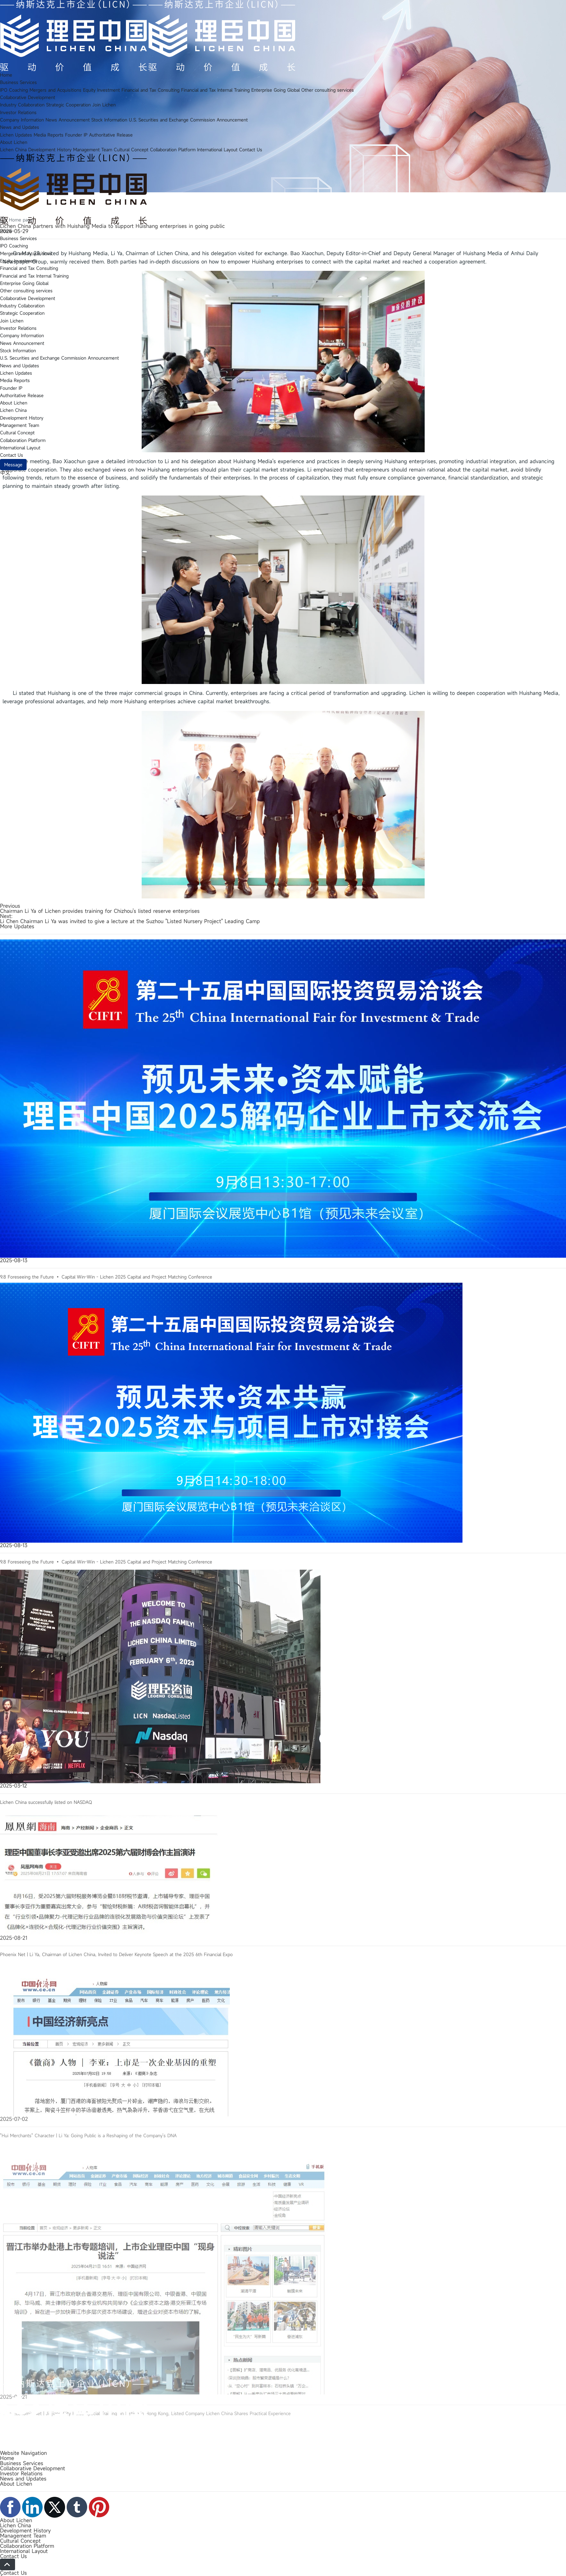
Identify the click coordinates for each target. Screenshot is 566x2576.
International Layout (217, 149)
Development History (49, 149)
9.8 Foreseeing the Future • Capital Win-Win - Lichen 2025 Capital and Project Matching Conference (106, 1366)
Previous (10, 905)
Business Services (18, 82)
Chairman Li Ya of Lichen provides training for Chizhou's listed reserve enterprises (100, 910)
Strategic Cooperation (68, 105)
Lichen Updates (16, 135)
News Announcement (68, 120)
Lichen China (13, 149)
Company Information (22, 120)
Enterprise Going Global (275, 90)
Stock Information (109, 120)
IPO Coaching (14, 90)
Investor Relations (18, 112)
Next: (6, 916)
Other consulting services (327, 90)
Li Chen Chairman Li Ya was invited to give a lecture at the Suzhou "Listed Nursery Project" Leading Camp (130, 921)
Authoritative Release (111, 135)
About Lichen (13, 142)
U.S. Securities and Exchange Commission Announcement (188, 120)
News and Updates (19, 127)
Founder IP (76, 135)
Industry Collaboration (22, 105)
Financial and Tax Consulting (150, 90)
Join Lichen (104, 105)
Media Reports (48, 135)
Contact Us (250, 149)
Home (6, 75)
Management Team (92, 149)
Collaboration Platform (173, 149)
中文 (5, 472)
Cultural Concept (131, 149)
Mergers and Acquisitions (55, 90)
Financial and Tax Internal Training (215, 90)
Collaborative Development (27, 97)
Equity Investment (101, 90)
